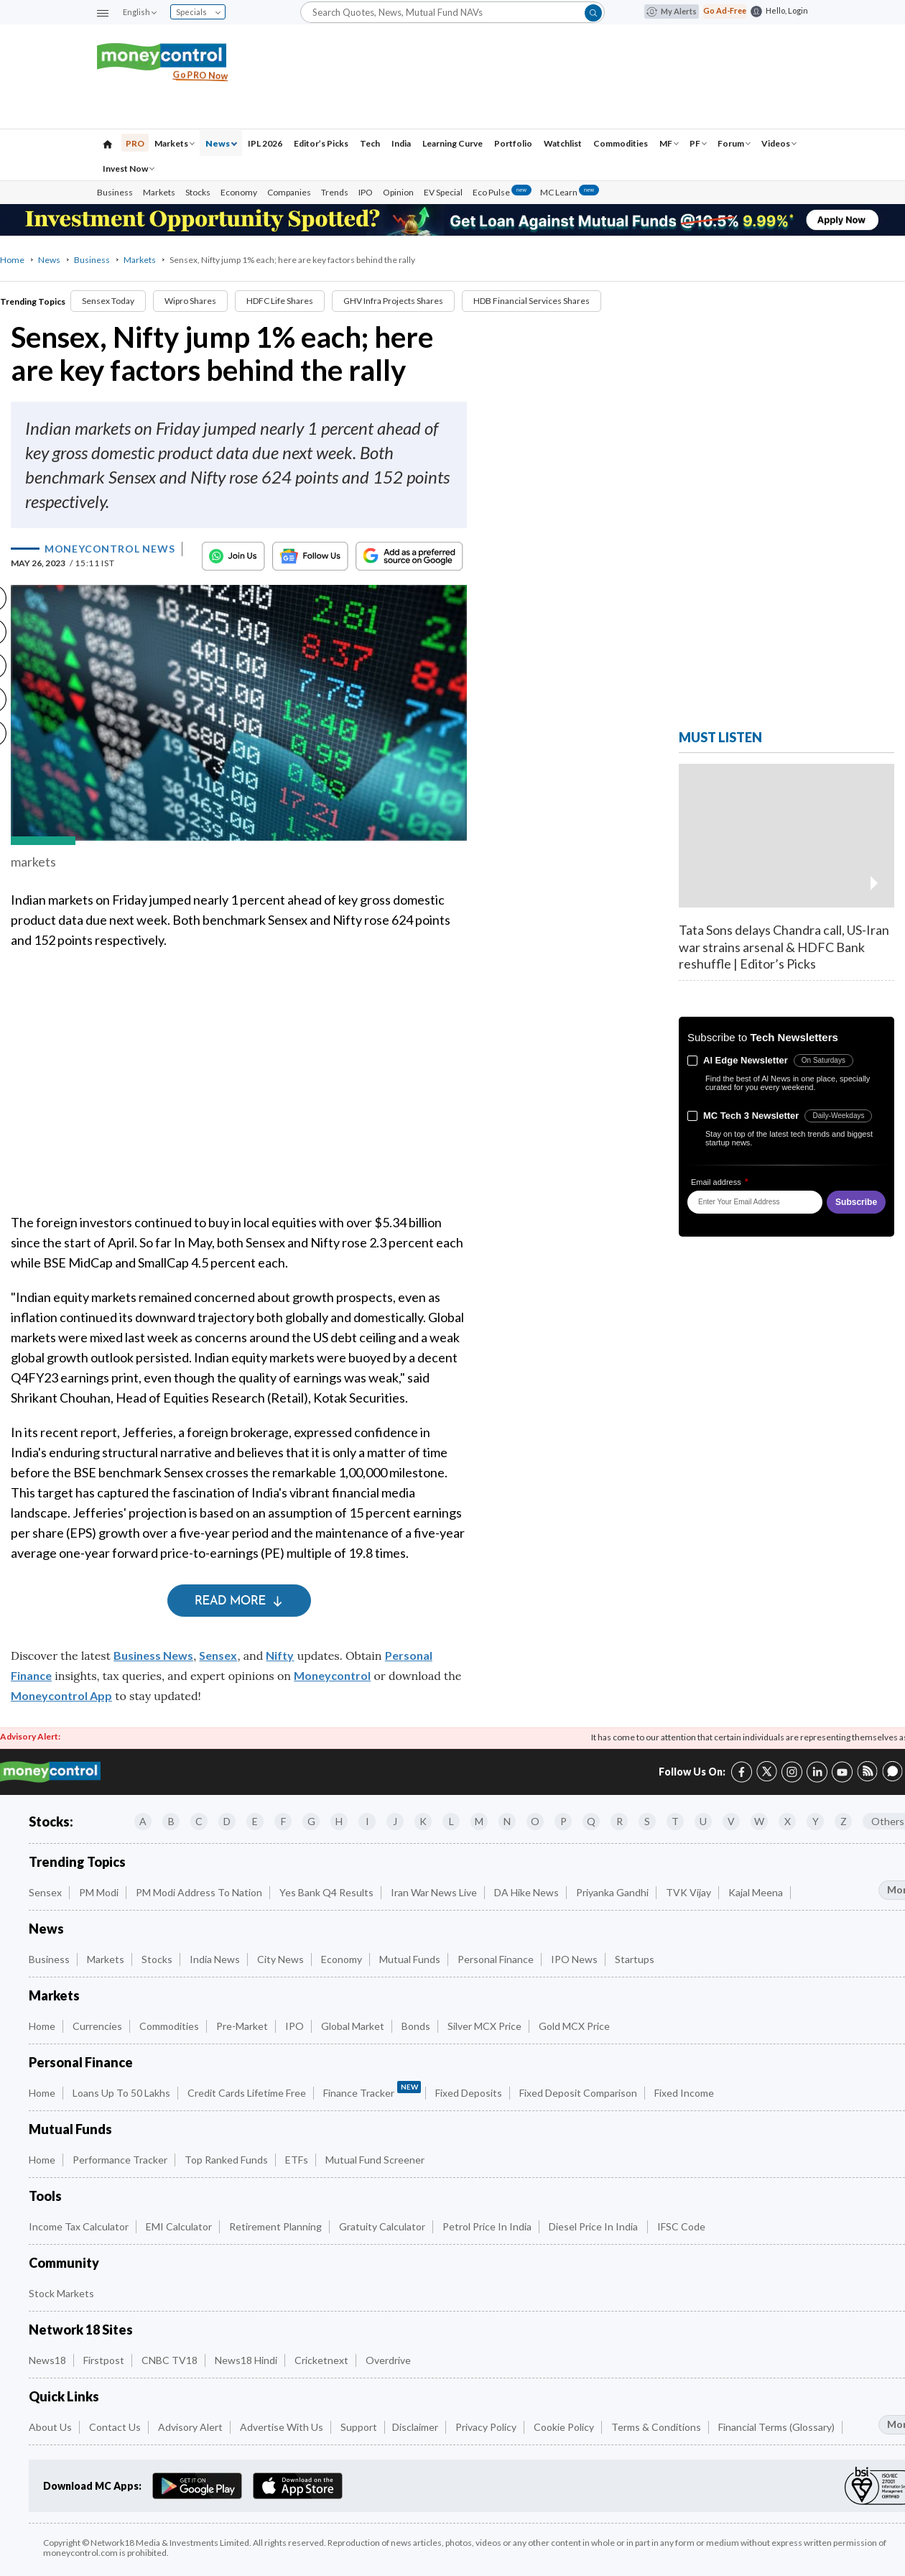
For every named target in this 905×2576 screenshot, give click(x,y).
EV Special (443, 192)
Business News (153, 1655)
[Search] (452, 12)
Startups (634, 1959)
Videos (779, 143)
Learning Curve (452, 143)
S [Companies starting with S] (647, 1821)
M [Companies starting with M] (479, 1821)
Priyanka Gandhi (612, 1892)
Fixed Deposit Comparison (578, 2093)
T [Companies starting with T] (675, 1821)
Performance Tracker (120, 2159)
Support (358, 2427)
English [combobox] (139, 12)
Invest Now (128, 168)
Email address (719, 1181)
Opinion (398, 192)
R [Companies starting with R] (619, 1821)
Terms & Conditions (656, 2427)
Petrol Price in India (487, 2226)
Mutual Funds (409, 1959)
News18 (47, 2360)
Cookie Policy (564, 2427)
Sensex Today (108, 300)
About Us (50, 2427)
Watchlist (563, 143)
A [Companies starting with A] (143, 1821)
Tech (370, 143)
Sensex (218, 1655)
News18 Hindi (246, 2360)
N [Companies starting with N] (507, 1821)
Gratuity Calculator (382, 2226)
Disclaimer (415, 2427)
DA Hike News (526, 1892)
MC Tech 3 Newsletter (751, 1115)
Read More (239, 1601)
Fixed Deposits (468, 2093)
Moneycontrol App (61, 1695)
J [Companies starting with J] (395, 1821)
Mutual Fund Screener (374, 2159)
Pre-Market (242, 2026)
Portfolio (513, 143)
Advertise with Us (281, 2427)
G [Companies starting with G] (311, 1821)
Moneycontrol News (110, 549)
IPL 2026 (265, 143)
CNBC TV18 (169, 2360)
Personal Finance (496, 1959)
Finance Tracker (372, 2090)
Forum (734, 143)
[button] (102, 13)
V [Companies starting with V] (731, 1821)
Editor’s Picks (321, 143)
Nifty (280, 1655)
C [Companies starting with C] (199, 1821)
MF (669, 143)
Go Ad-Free (724, 10)
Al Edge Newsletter (745, 1060)
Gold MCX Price (574, 2026)
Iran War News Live (434, 1892)
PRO (135, 143)
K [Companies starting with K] (423, 1821)
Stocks (197, 192)
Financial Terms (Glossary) (776, 2427)
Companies (289, 192)
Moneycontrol (332, 1675)
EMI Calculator (179, 2226)
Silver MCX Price (484, 2026)
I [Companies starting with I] (367, 1821)
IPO (365, 192)
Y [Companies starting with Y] (815, 1821)
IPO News (574, 1959)
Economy (239, 192)
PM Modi (99, 1892)
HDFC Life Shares (279, 300)
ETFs (296, 2159)
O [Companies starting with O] (535, 1821)
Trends (334, 192)
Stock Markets (61, 2293)
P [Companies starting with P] (563, 1821)
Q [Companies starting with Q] (591, 1821)
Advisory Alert (190, 2427)
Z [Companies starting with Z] (843, 1821)
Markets (174, 143)
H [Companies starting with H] (339, 1821)
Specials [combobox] (198, 12)
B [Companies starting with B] (171, 1821)
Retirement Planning (275, 2226)
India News (215, 1959)
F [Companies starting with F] (283, 1821)
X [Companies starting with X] (787, 1821)
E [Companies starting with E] (255, 1821)
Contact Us (115, 2427)
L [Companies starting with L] (451, 1821)
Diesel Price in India (594, 2226)
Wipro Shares (190, 300)
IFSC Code (681, 2226)
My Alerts (671, 11)
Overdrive (388, 2360)
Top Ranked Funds (226, 2159)
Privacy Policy (485, 2427)
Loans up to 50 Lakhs (121, 2093)
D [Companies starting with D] (227, 1821)
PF (698, 143)
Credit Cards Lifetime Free (246, 2093)
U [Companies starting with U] (703, 1821)
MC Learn (569, 192)
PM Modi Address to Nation (199, 1892)
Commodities (620, 143)
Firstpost (103, 2360)
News (221, 143)
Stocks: (51, 1821)
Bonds (416, 2026)
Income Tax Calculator (79, 2226)
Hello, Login (787, 10)
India (401, 143)
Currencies (97, 2026)
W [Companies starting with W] (759, 1821)
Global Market (352, 2026)
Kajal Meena (755, 1892)
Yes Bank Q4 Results (326, 1892)
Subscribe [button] (856, 1202)
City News (280, 1959)
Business (115, 192)
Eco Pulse (502, 192)
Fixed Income (684, 2093)
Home (12, 259)
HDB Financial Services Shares (531, 300)
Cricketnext (321, 2360)
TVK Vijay (688, 1892)
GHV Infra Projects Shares (393, 300)
